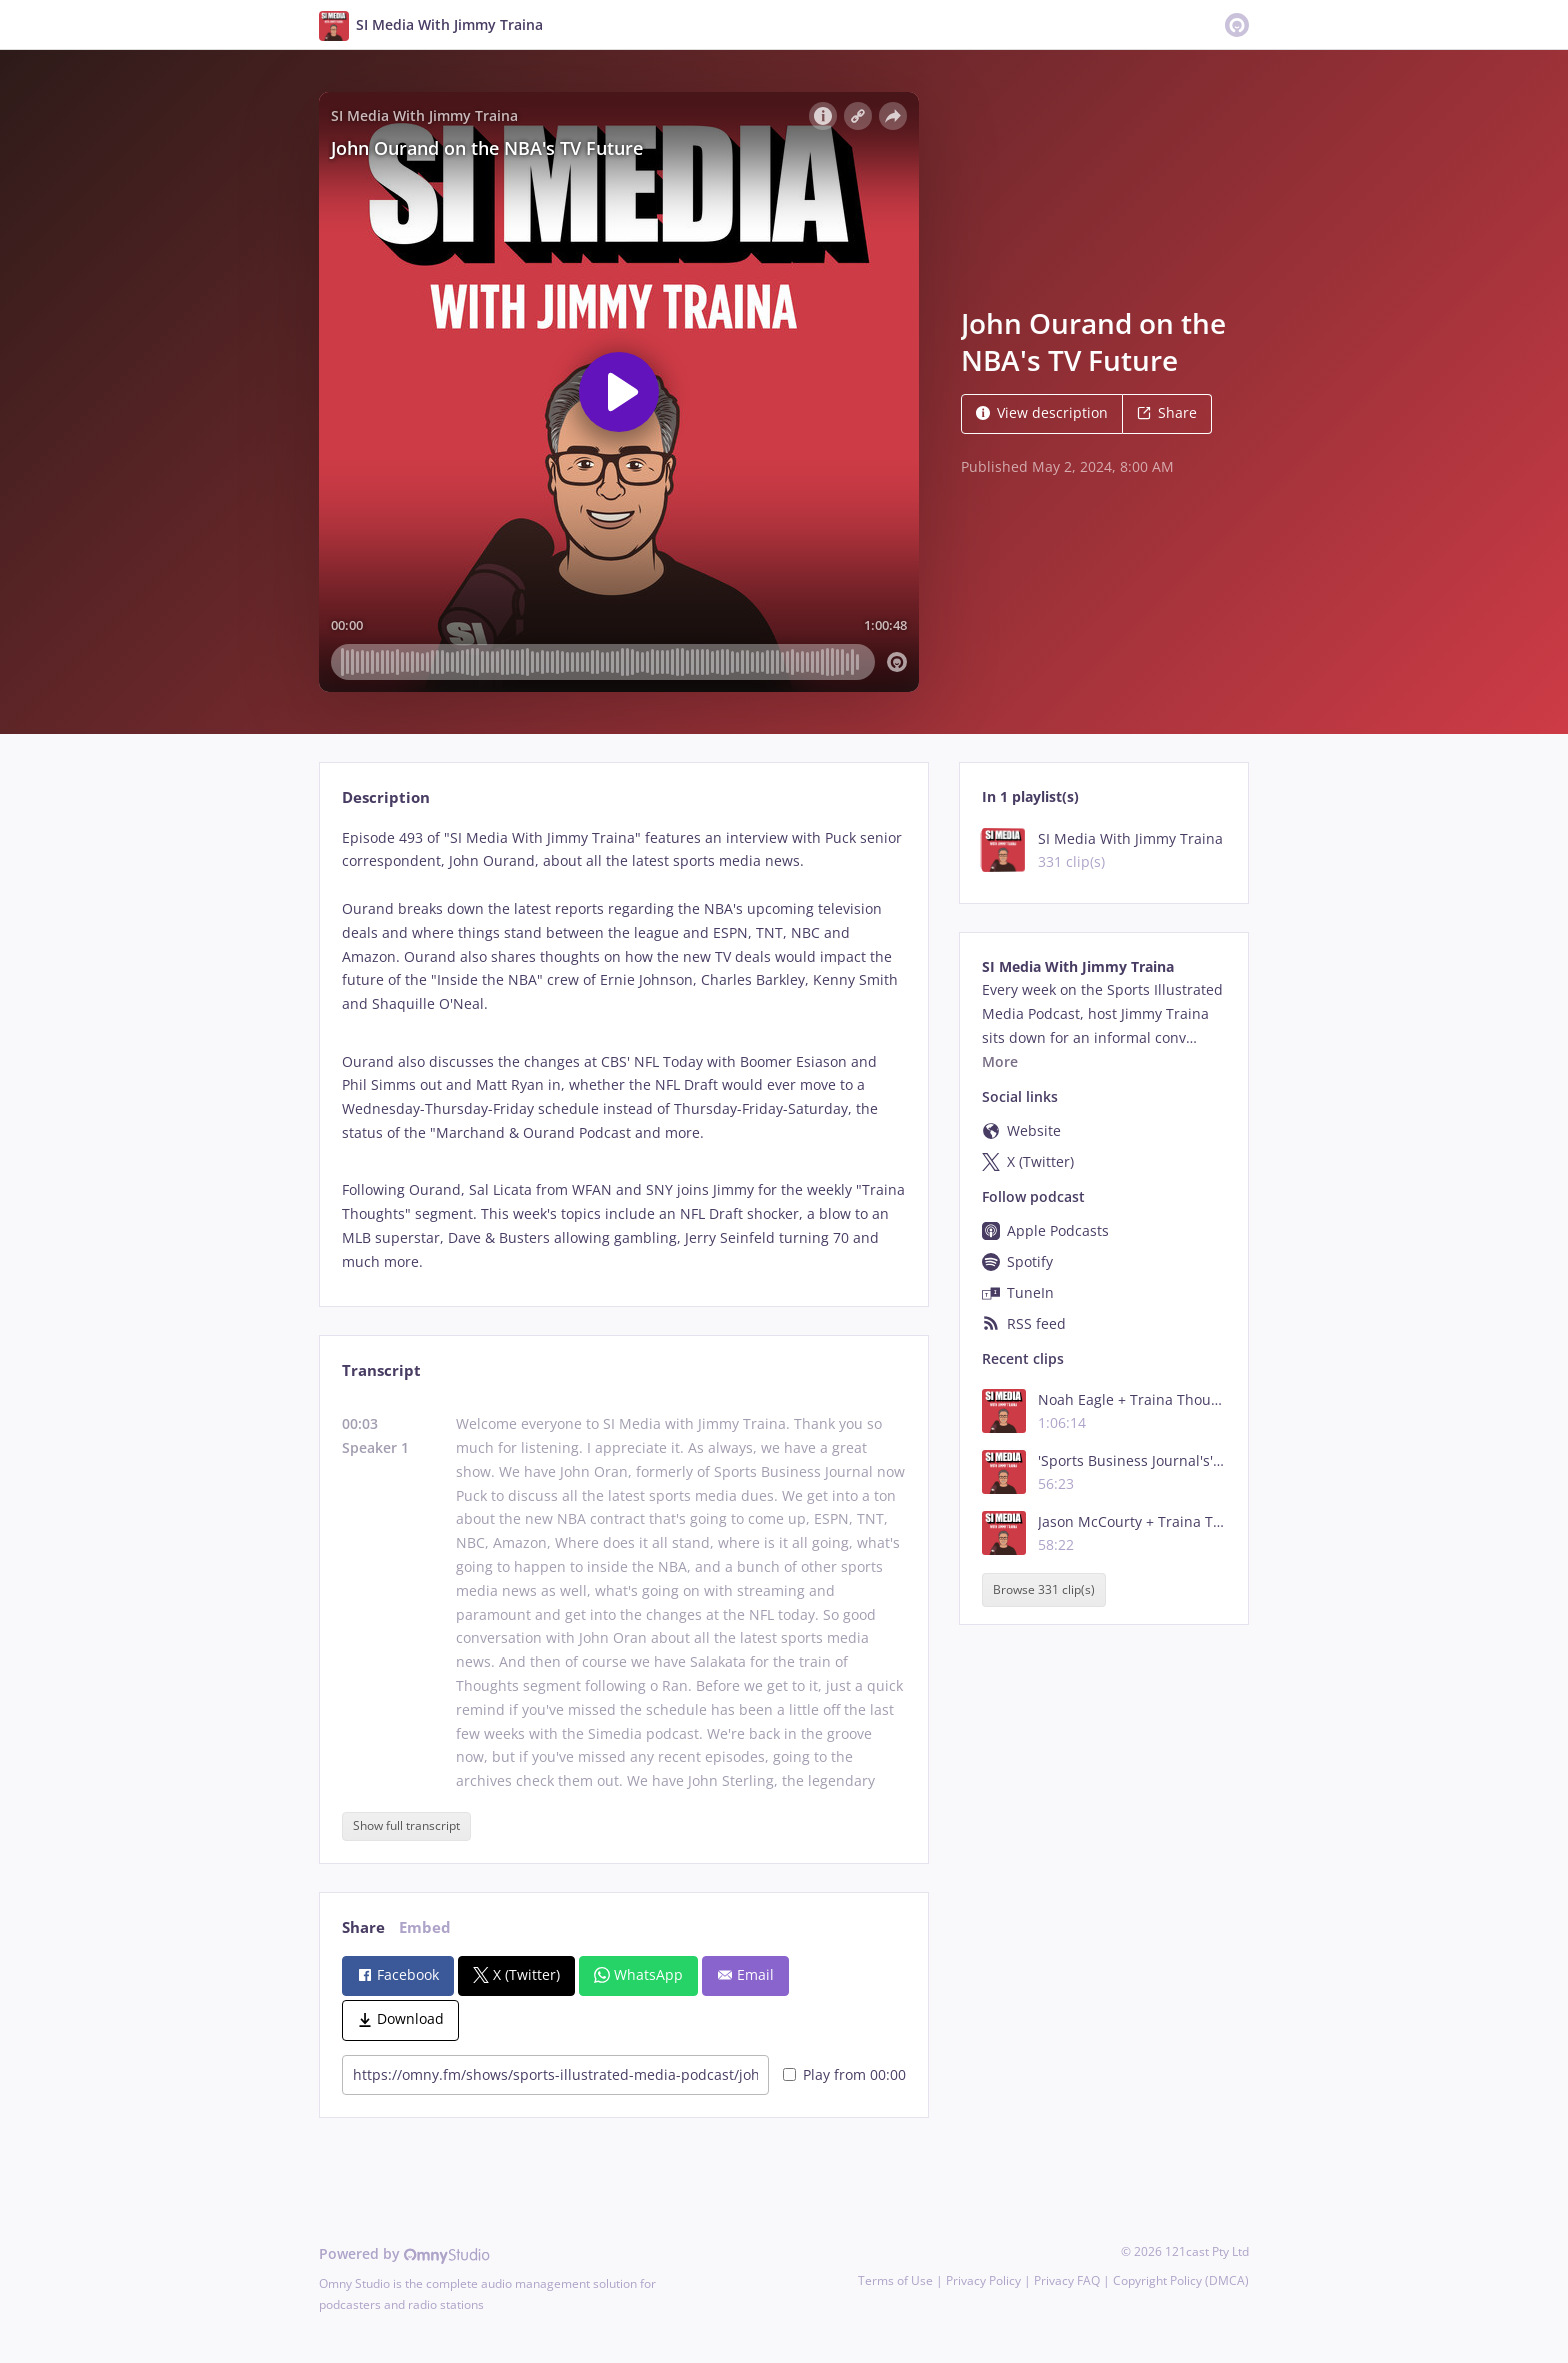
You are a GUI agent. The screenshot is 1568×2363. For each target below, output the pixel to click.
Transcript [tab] (381, 1370)
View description (1042, 412)
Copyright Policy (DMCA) (1181, 2280)
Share (1167, 412)
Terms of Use (895, 2280)
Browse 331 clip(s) (1044, 1590)
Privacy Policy (983, 2280)
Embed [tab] (425, 1927)
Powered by (404, 2253)
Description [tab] (386, 797)
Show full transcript (406, 1825)
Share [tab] (363, 1927)
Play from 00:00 (844, 2074)
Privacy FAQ (1067, 2280)
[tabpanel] (623, 1050)
